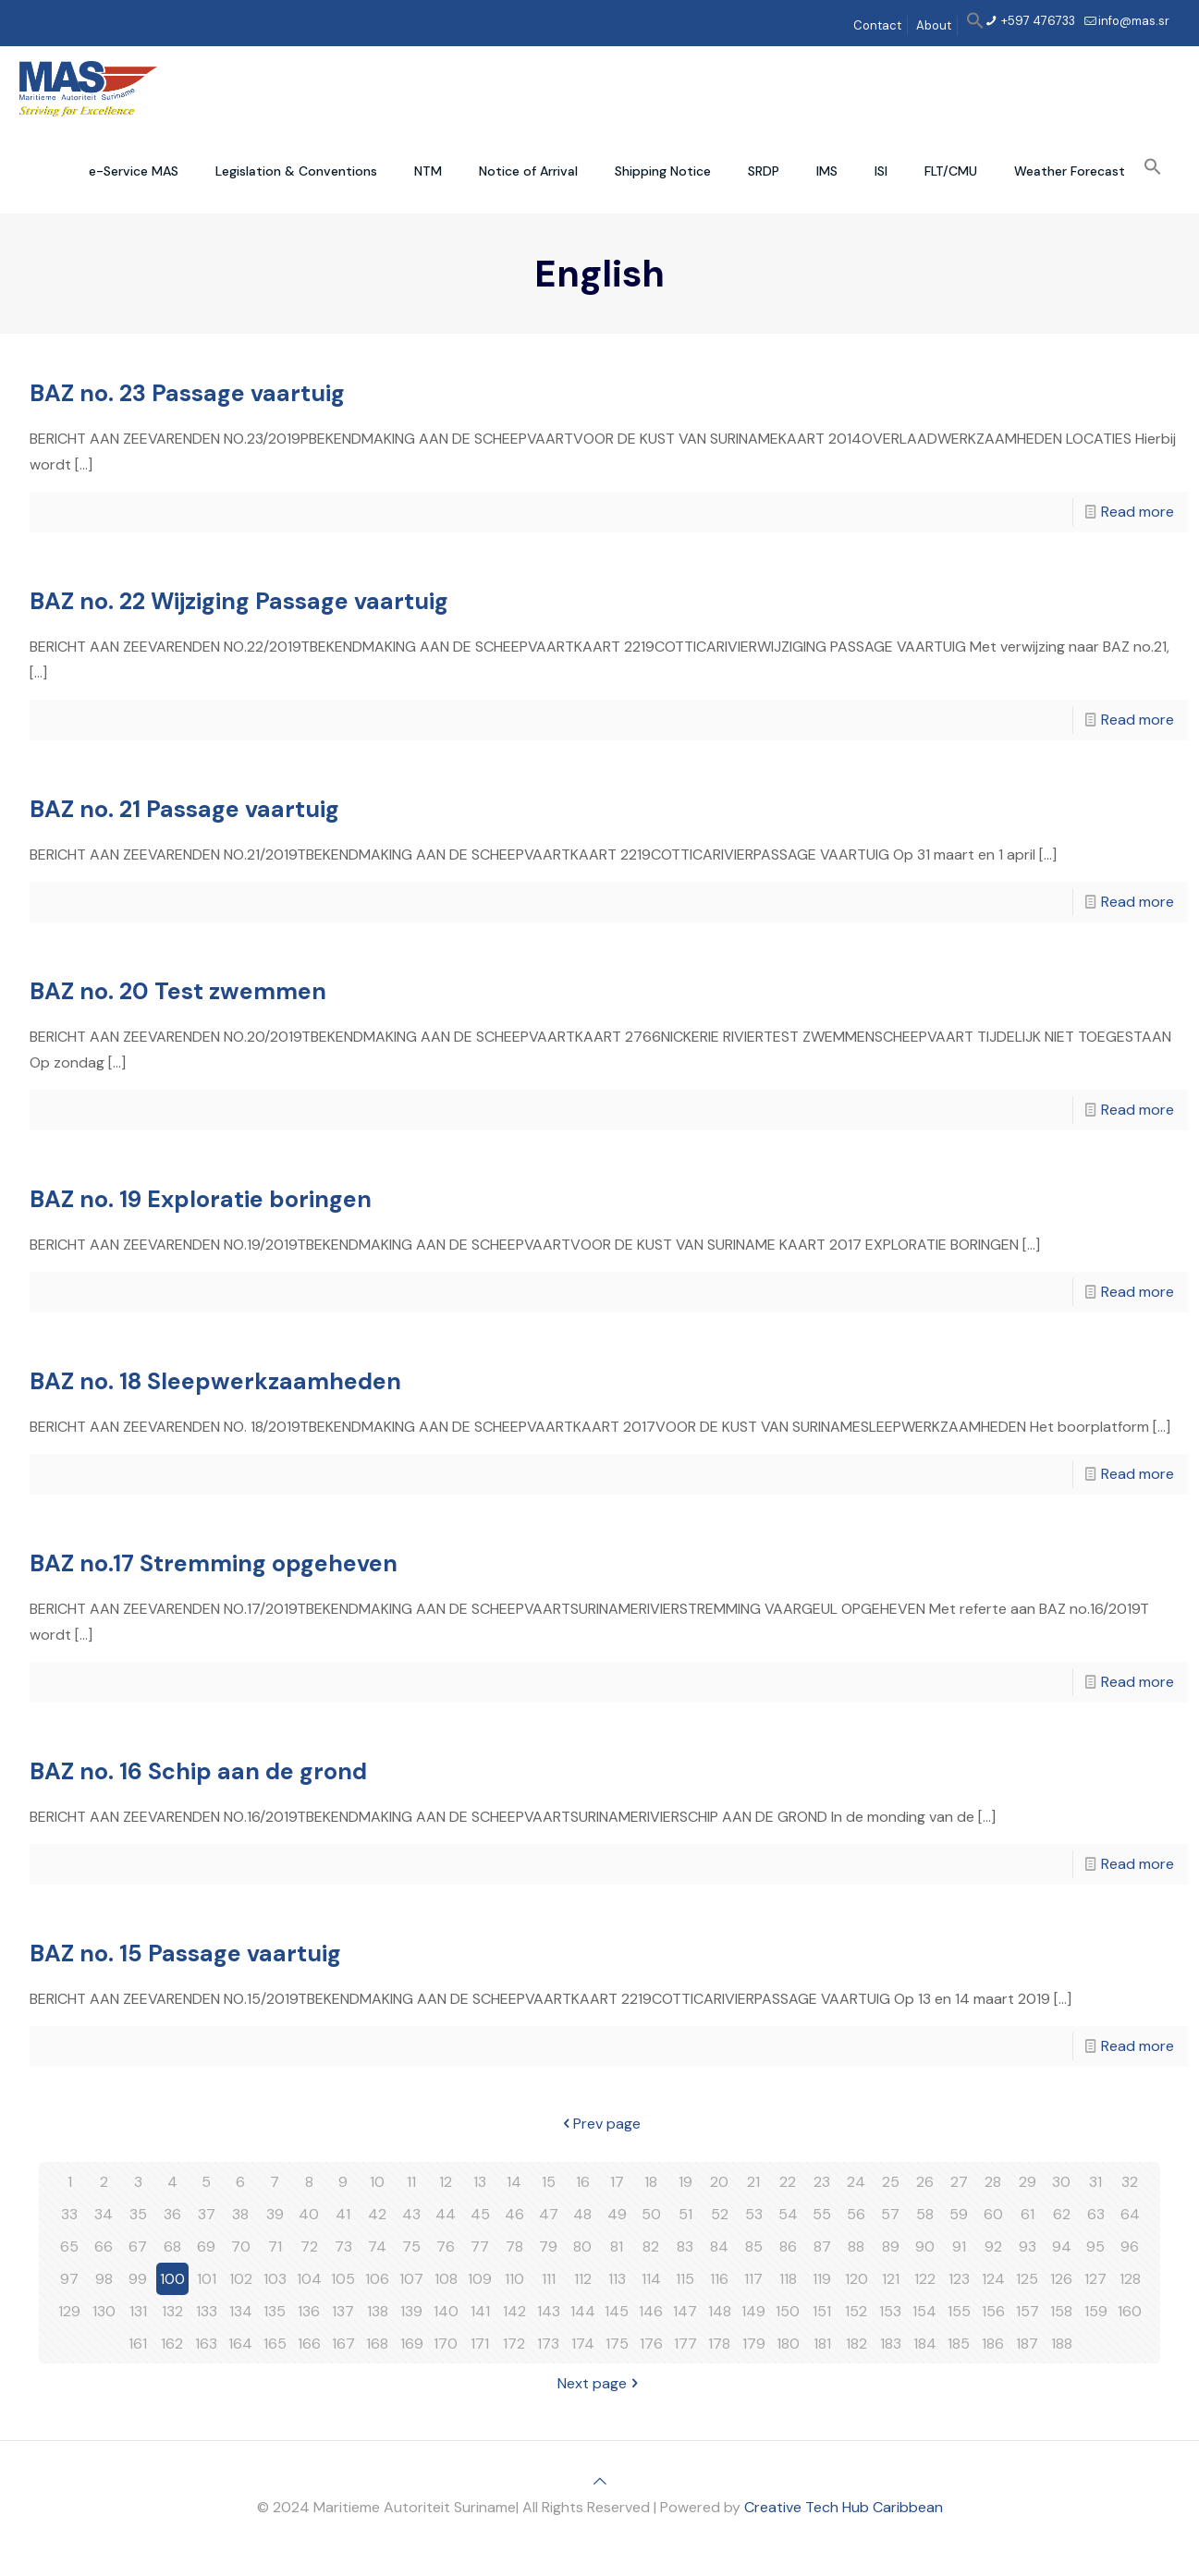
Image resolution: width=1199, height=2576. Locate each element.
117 (753, 2279)
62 (1062, 2214)
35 (138, 2214)
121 (890, 2279)
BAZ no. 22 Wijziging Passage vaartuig (239, 601)
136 (309, 2311)
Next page (599, 2383)
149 (753, 2311)
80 (582, 2246)
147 (685, 2311)
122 (925, 2279)
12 (445, 2181)
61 (1027, 2214)
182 (856, 2343)
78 (514, 2246)
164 (240, 2343)
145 (617, 2311)
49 (617, 2214)
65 (69, 2246)
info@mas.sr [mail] (1133, 21)
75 (411, 2246)
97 (69, 2279)
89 (890, 2246)
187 (1027, 2343)
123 (959, 2279)
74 (377, 2246)
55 (822, 2214)
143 (548, 2311)
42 (377, 2214)
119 (822, 2279)
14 (514, 2181)
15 (549, 2181)
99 (137, 2279)
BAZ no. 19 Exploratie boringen (201, 1199)
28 (993, 2181)
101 (206, 2279)
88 (856, 2246)
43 (411, 2214)
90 (925, 2246)
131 (138, 2311)
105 (343, 2279)
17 (617, 2181)
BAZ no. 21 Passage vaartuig (184, 809)
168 (377, 2343)
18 (650, 2181)
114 (651, 2279)
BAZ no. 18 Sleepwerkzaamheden (215, 1381)
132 (172, 2311)
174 (582, 2343)
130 (104, 2311)
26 (925, 2181)
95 (1095, 2246)
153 (890, 2311)
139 (411, 2311)
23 (822, 2181)
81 (616, 2246)
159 (1095, 2311)
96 (1129, 2246)
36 (172, 2214)
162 (172, 2343)
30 (1061, 2181)
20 (719, 2181)
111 (549, 2279)
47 (548, 2214)
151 (822, 2311)
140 (446, 2311)
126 (1061, 2279)
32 (1129, 2181)
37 (206, 2214)
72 (309, 2246)
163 (206, 2343)
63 (1096, 2214)
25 (890, 2181)
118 (788, 2279)
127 (1095, 2279)
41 (343, 2214)
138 (377, 2311)
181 (822, 2343)
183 (890, 2343)
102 (240, 2279)
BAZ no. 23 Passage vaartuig (187, 393)
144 (582, 2311)
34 (103, 2214)
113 (617, 2279)
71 (275, 2246)
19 (685, 2181)
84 (719, 2246)
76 (445, 2246)
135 (274, 2311)
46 (514, 2214)
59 (958, 2214)
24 (856, 2181)
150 (788, 2311)
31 (1095, 2181)
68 (172, 2246)
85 (754, 2246)
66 (103, 2246)
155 (959, 2311)
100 (172, 2279)
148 (719, 2311)
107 (411, 2279)
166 (309, 2343)
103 (275, 2279)
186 (993, 2343)
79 (548, 2246)
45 (480, 2214)
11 (411, 2181)
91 (959, 2246)
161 (137, 2343)
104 (309, 2279)
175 (617, 2343)
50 (651, 2214)
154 (924, 2311)
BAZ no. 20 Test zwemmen (178, 991)
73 (343, 2246)
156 (993, 2311)
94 (1061, 2246)
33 (69, 2214)
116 (719, 2279)
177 (685, 2343)
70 (241, 2246)
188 (1061, 2343)
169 (411, 2343)
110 (514, 2279)
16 (583, 2181)
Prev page (599, 2123)
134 (240, 2311)
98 (104, 2279)
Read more (1137, 511)
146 (651, 2311)
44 (445, 2214)
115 (685, 2279)
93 (1027, 2246)
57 (890, 2214)
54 (788, 2214)
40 (309, 2214)
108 (446, 2279)
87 (822, 2246)
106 (377, 2279)
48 (582, 2214)
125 (1027, 2279)
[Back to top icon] (600, 2481)
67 (137, 2246)
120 (856, 2279)
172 (514, 2343)
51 (685, 2214)
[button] (975, 25)
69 (206, 2246)
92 (993, 2246)
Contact (877, 25)
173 (548, 2343)
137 (343, 2311)
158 (1061, 2311)
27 (959, 2181)
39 (275, 2214)
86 (788, 2246)
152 (856, 2311)
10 (377, 2181)
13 (479, 2181)
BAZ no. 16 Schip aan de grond (198, 1771)
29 (1027, 2181)
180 (788, 2343)
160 (1130, 2311)
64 (1130, 2214)
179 (753, 2343)
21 (753, 2181)
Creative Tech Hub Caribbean (843, 2507)
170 (446, 2343)
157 (1027, 2311)
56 (856, 2214)
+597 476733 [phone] (1036, 21)
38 (240, 2214)
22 (787, 2181)
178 (719, 2343)
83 (685, 2246)
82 (650, 2246)
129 (69, 2311)
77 (480, 2246)
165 (275, 2343)
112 (583, 2279)
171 (480, 2343)
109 (480, 2279)
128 (1130, 2279)
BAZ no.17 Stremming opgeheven (214, 1563)
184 (924, 2343)
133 (206, 2311)
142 (514, 2311)
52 (719, 2214)
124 (993, 2279)
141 (480, 2311)
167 (343, 2343)
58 (925, 2214)
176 (651, 2343)
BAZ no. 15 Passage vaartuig (185, 1953)
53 (754, 2214)
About (933, 25)
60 (993, 2214)
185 (959, 2343)
